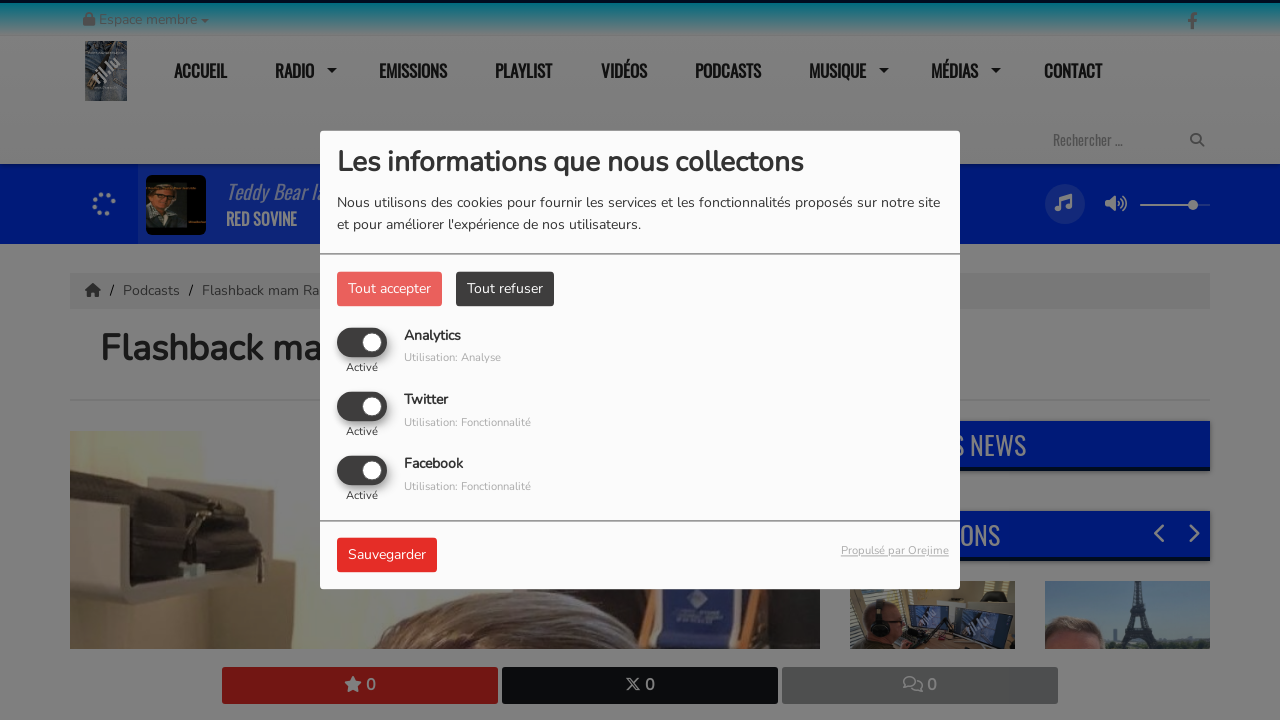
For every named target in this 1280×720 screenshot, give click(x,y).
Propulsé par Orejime (895, 551)
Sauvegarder (387, 555)
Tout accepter (389, 288)
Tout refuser (505, 288)
